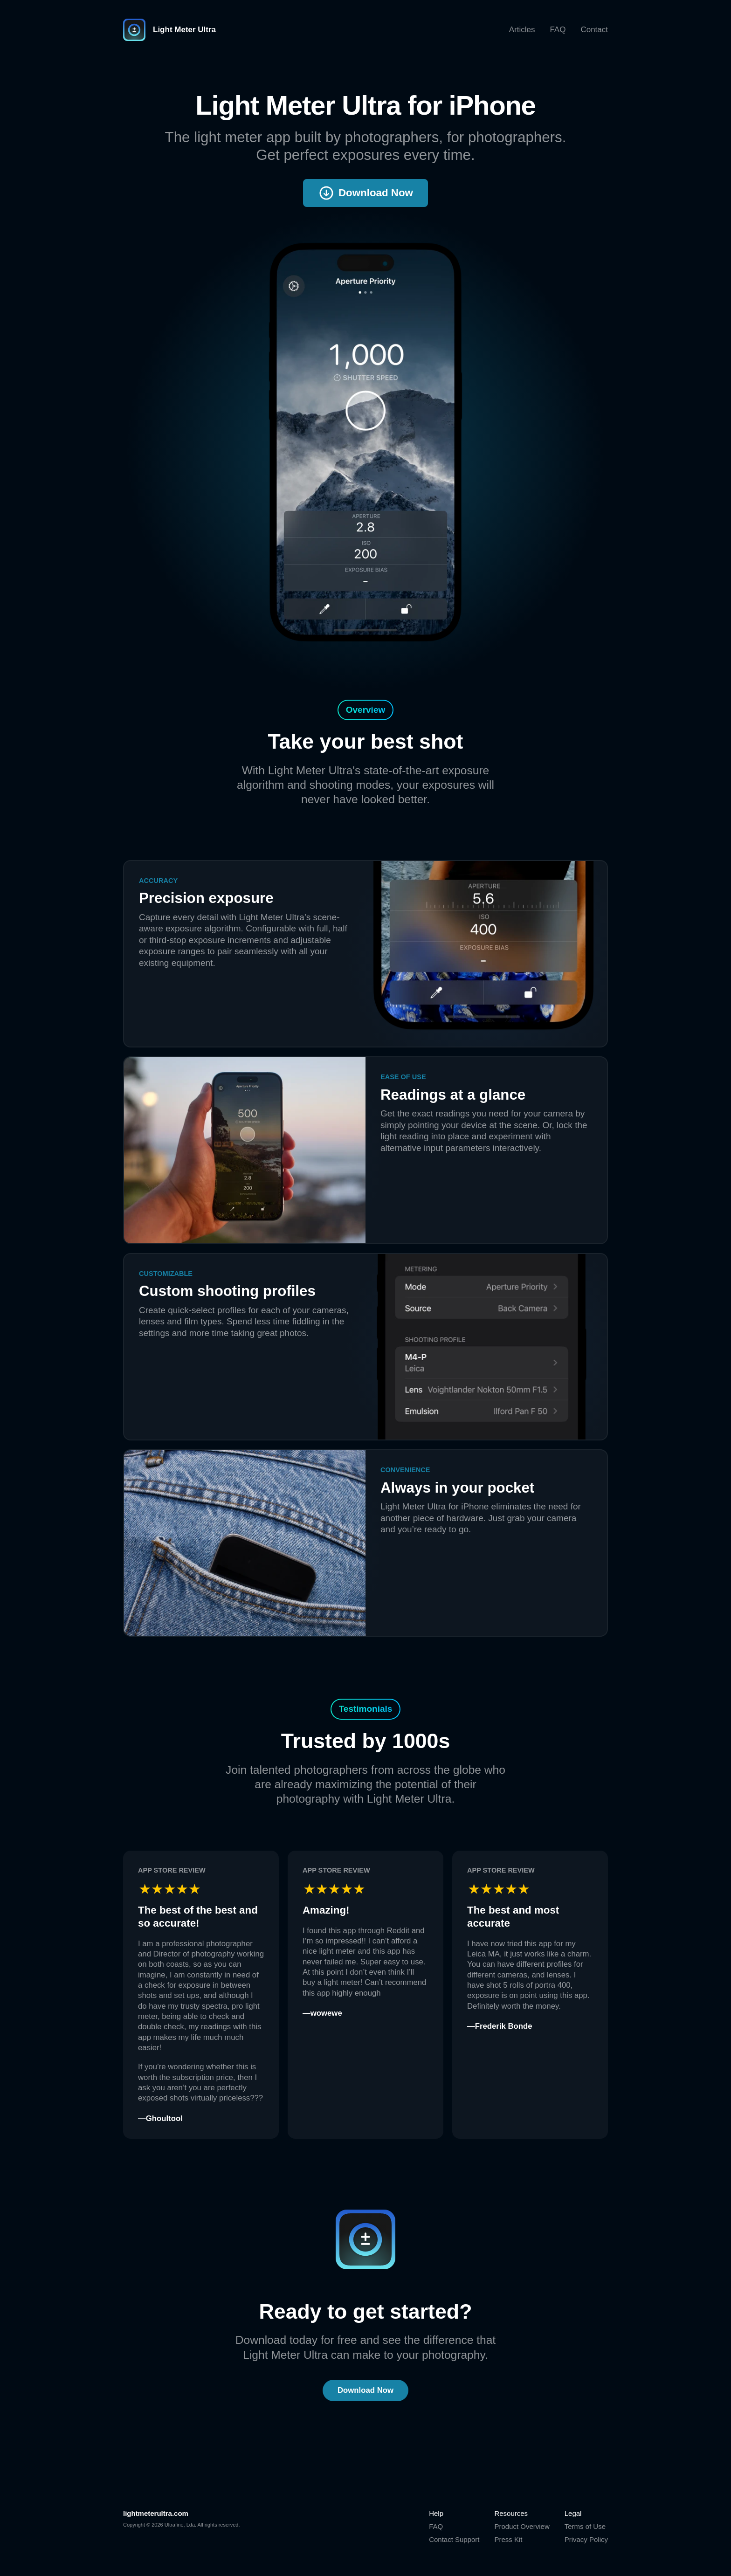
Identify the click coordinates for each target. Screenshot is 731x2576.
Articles (522, 29)
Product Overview (521, 2526)
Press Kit (508, 2539)
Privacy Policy (586, 2539)
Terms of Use (585, 2526)
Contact (594, 29)
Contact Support (454, 2539)
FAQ (557, 29)
